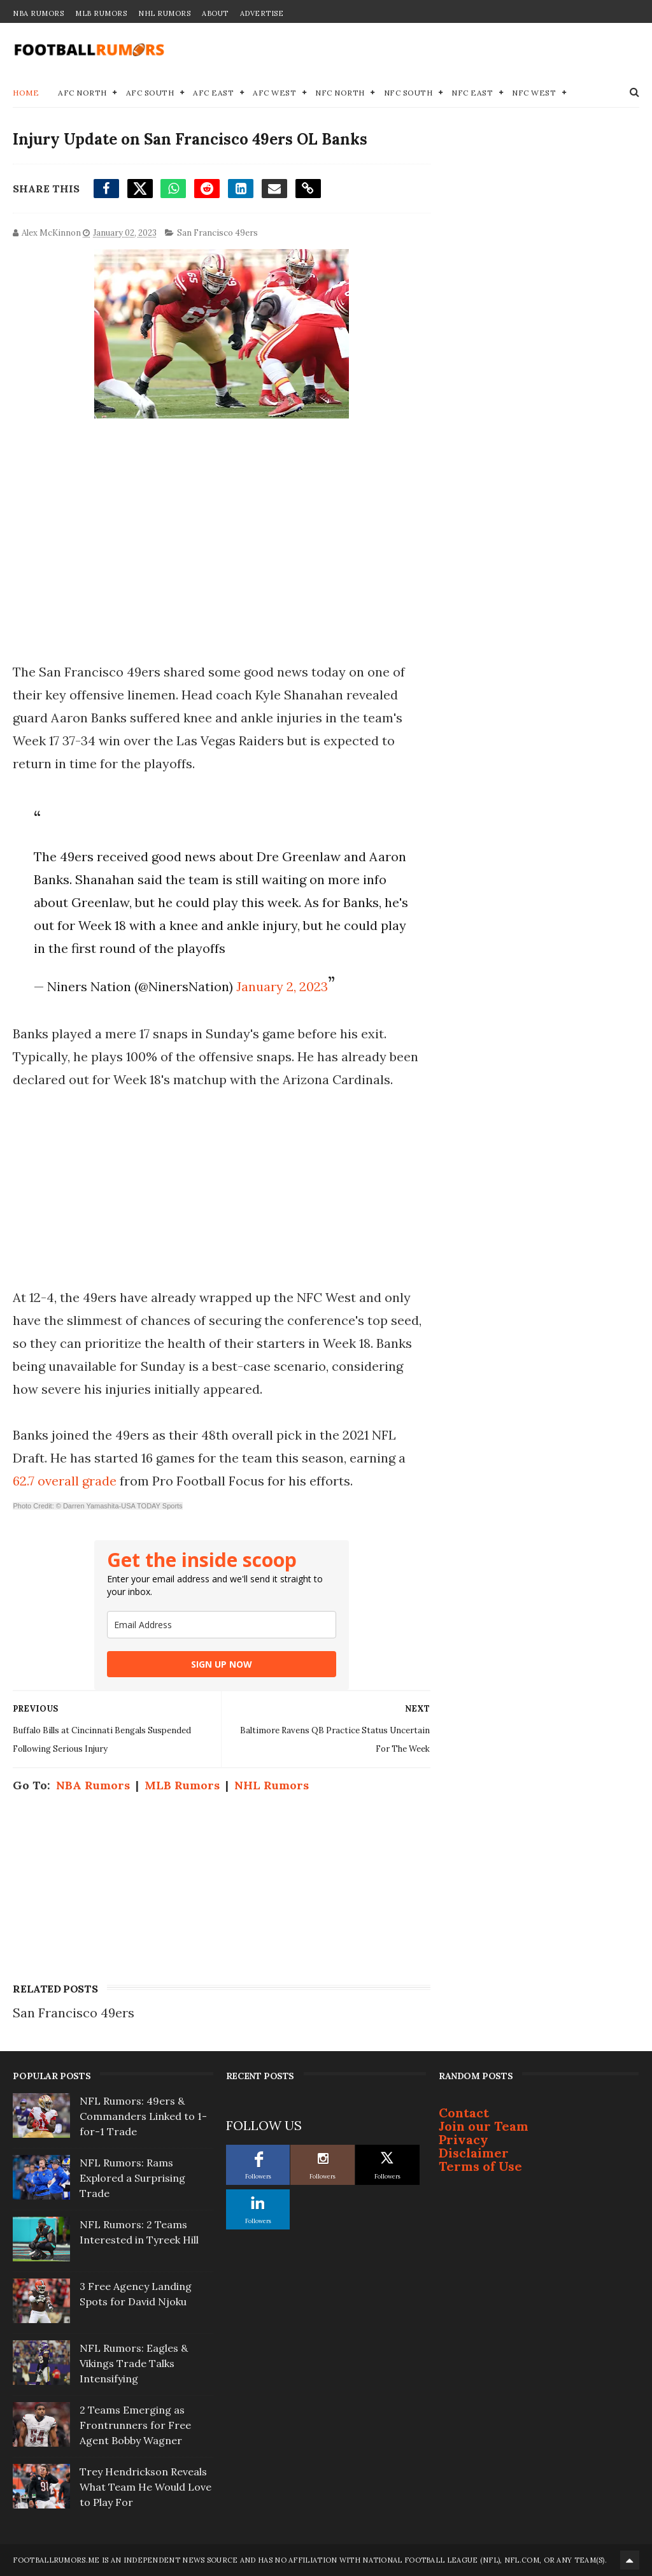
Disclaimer (474, 2153)
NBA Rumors (38, 13)
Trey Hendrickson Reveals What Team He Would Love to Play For (145, 2486)
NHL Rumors (164, 13)
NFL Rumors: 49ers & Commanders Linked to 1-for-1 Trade (143, 2116)
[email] (221, 1624)
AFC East (213, 92)
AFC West (274, 92)
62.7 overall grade (65, 1481)
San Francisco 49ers (217, 232)
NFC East (472, 92)
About (215, 13)
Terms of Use (480, 2166)
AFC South (150, 92)
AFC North (82, 92)
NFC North (340, 92)
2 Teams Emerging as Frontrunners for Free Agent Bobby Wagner (135, 2425)
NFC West (534, 92)
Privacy (463, 2139)
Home (26, 92)
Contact (464, 2113)
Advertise (262, 13)
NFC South (408, 92)
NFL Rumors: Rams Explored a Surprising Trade (132, 2178)
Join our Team (483, 2126)
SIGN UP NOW (221, 1664)
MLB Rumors (101, 13)
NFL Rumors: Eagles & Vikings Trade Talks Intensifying (134, 2363)
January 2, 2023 (282, 986)
